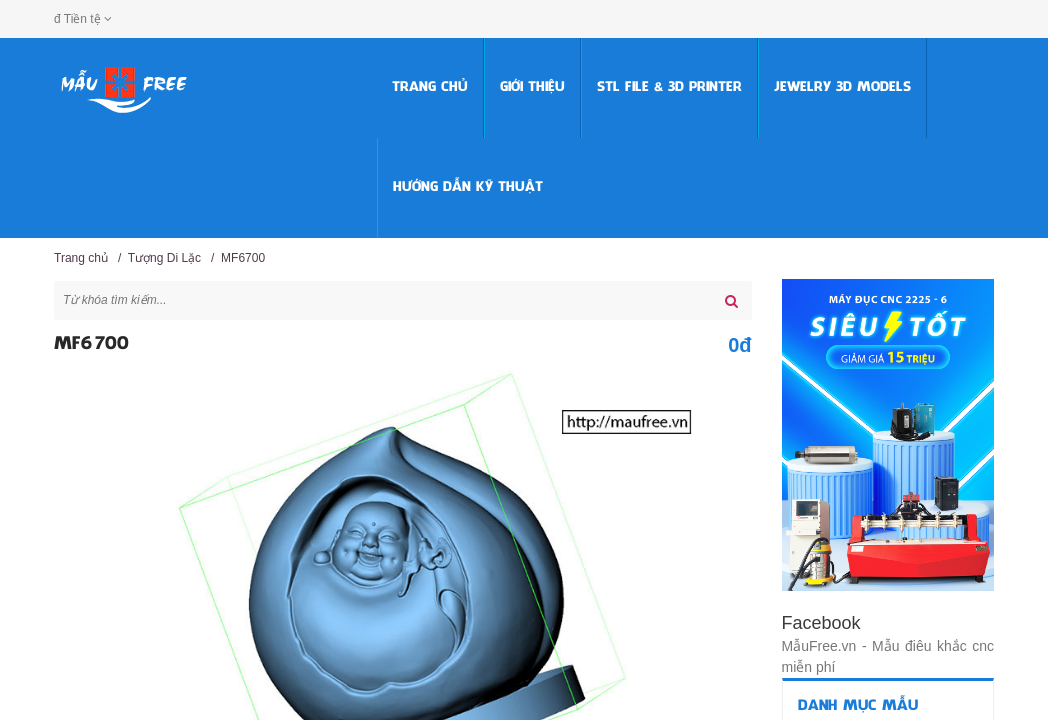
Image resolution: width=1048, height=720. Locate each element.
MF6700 (243, 258)
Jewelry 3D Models (842, 87)
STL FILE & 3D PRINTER (669, 87)
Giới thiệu (532, 87)
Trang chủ (430, 87)
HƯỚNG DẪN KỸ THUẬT (468, 187)
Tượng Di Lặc (164, 258)
